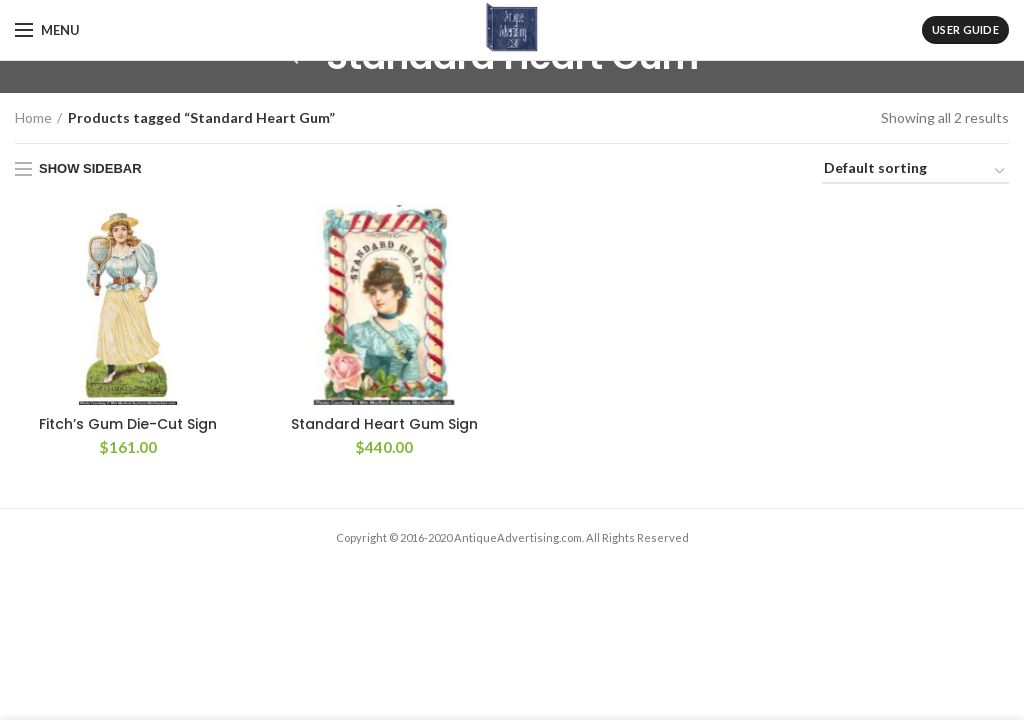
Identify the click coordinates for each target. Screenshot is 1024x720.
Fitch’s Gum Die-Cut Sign (128, 424)
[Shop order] (915, 171)
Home (33, 117)
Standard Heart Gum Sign (384, 424)
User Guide (965, 29)
